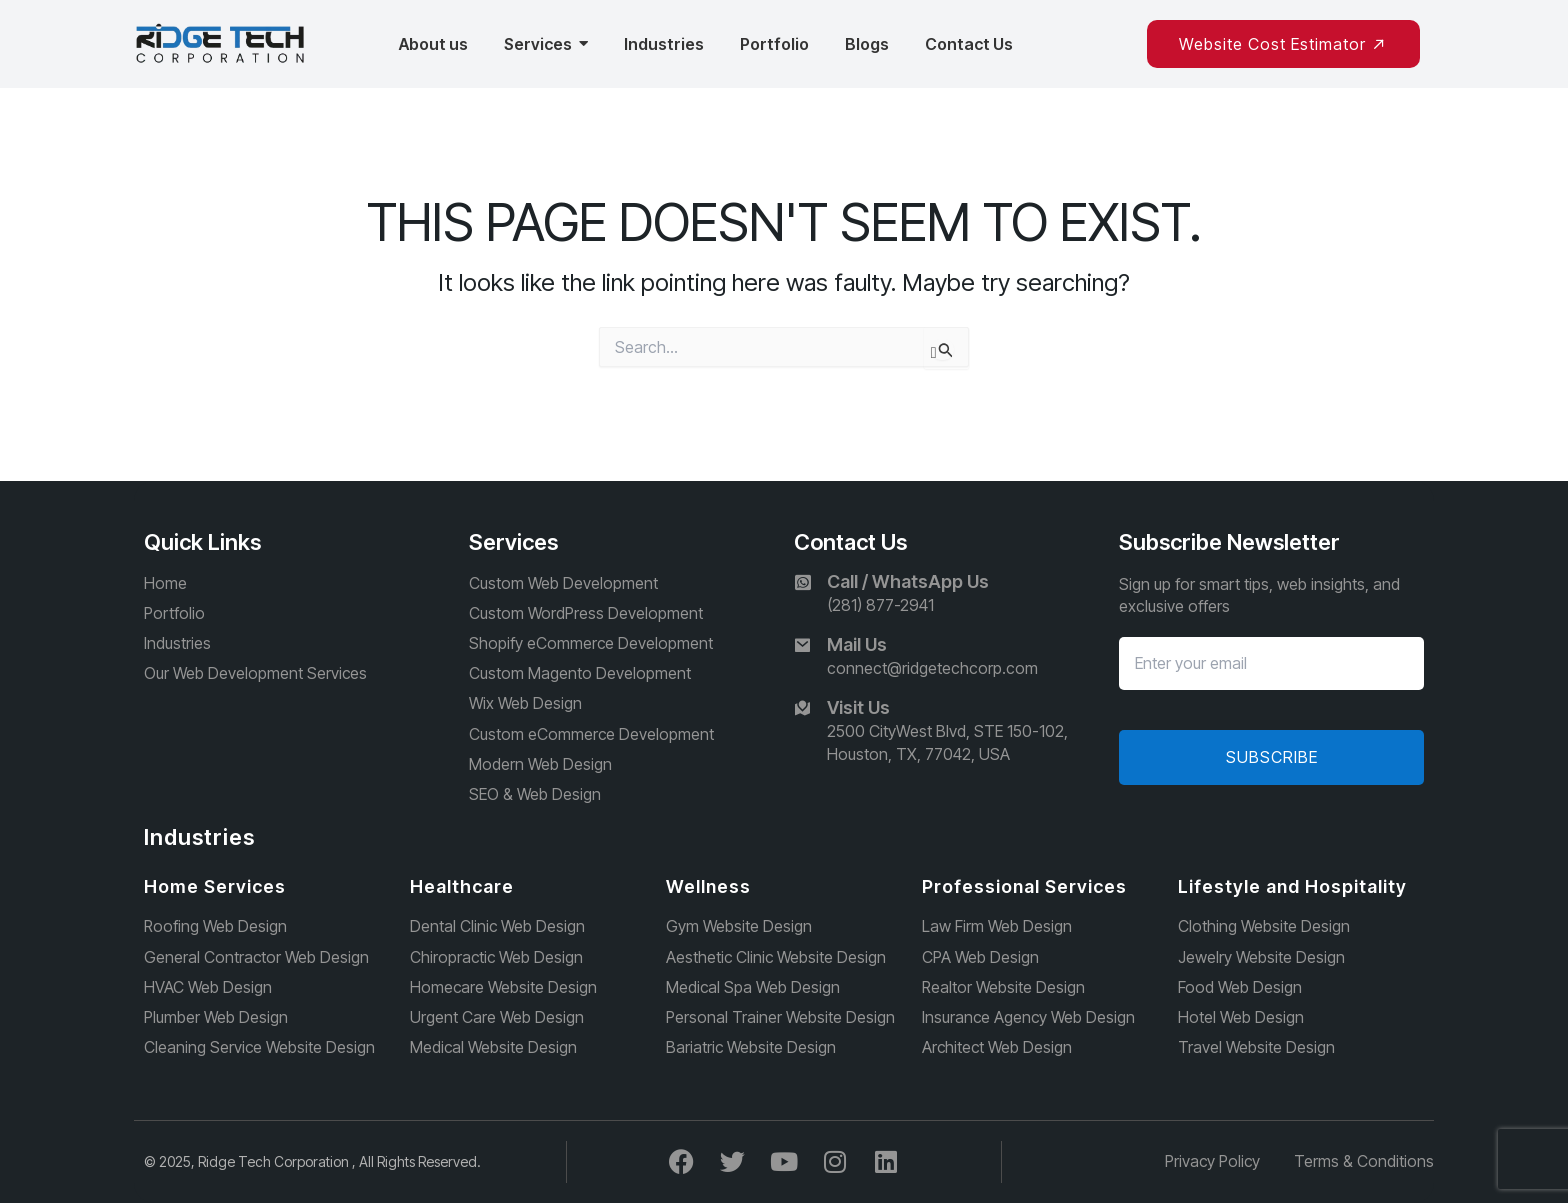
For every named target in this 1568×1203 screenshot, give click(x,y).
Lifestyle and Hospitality (1292, 886)
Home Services (215, 886)
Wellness (708, 886)
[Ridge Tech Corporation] (221, 44)
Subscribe (1272, 755)
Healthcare (462, 886)
